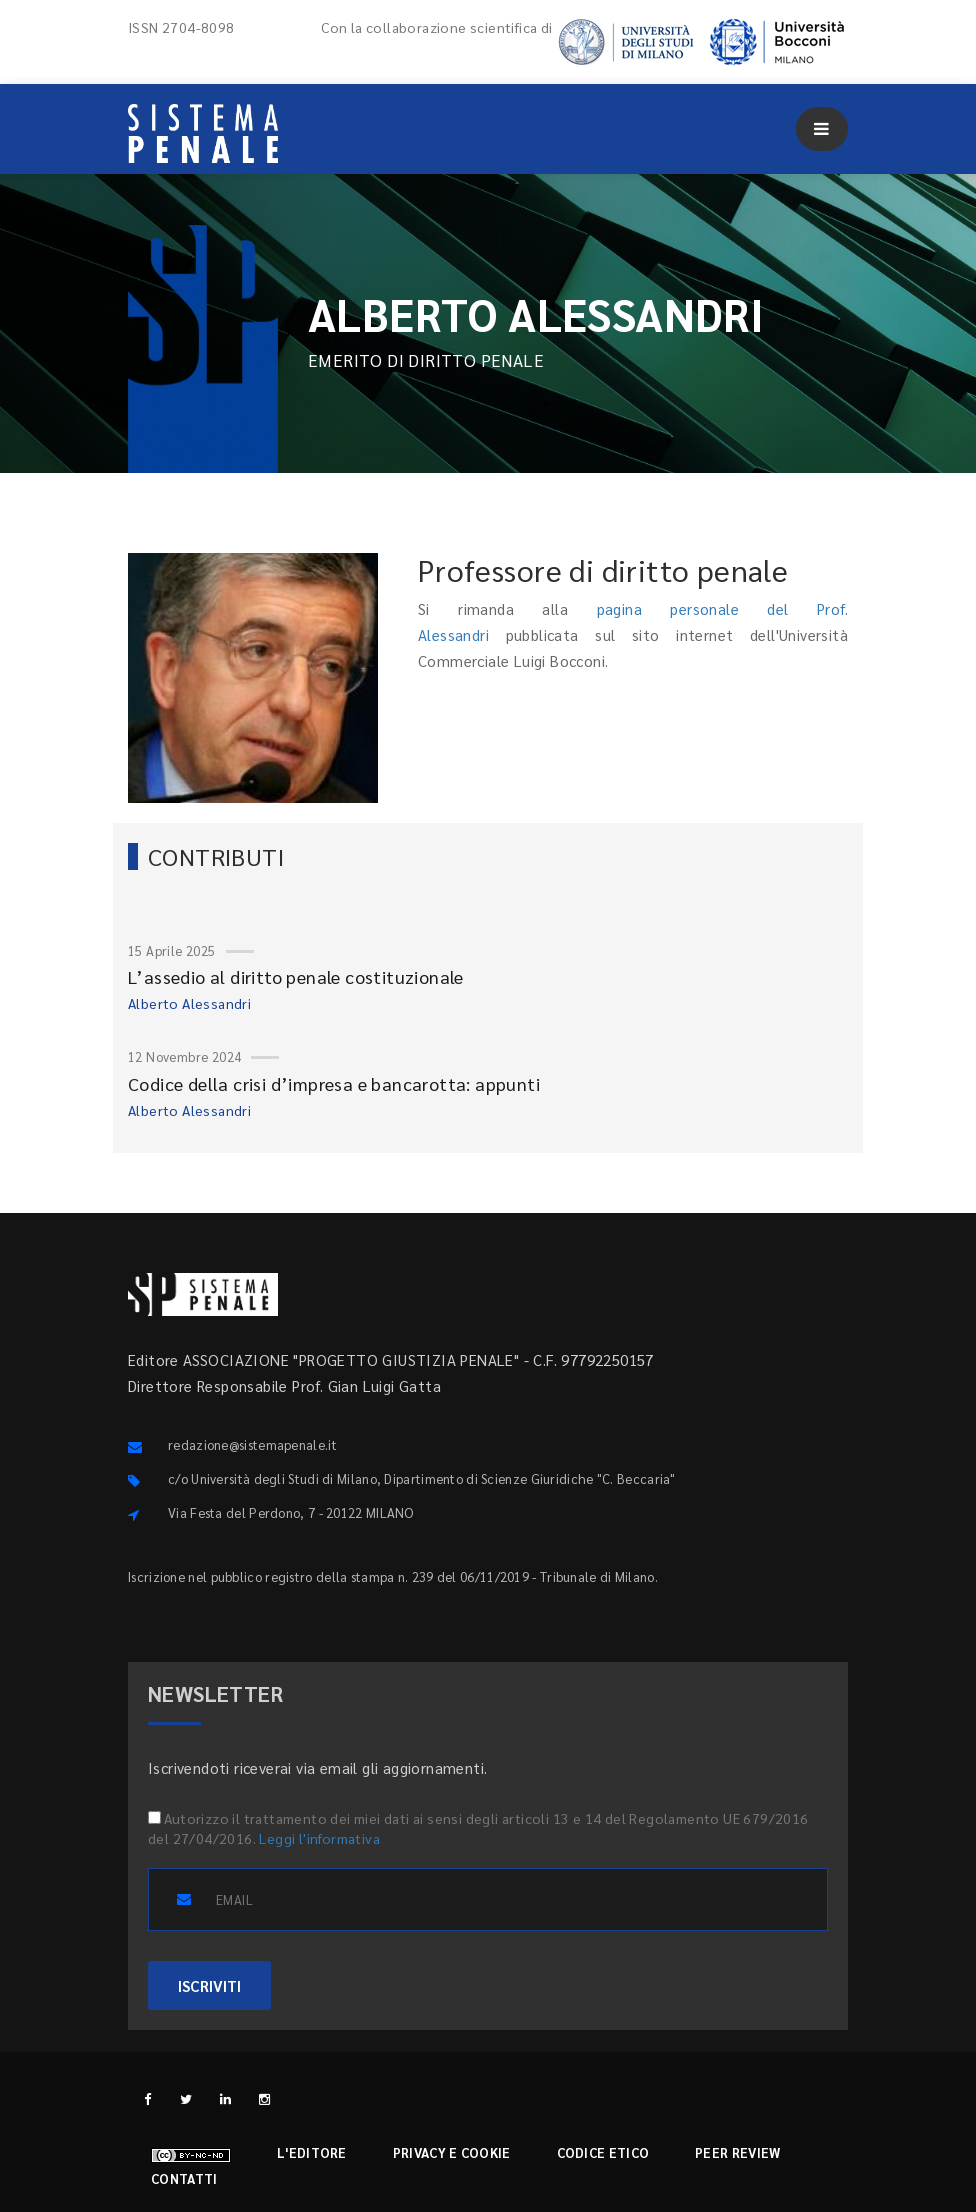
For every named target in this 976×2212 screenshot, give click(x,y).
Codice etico (603, 2152)
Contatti (184, 2178)
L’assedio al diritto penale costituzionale (296, 976)
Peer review (737, 2152)
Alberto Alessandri (189, 1003)
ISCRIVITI (209, 1985)
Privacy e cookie (452, 2152)
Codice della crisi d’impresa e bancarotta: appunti (334, 1083)
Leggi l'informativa (319, 1838)
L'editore (312, 2152)
